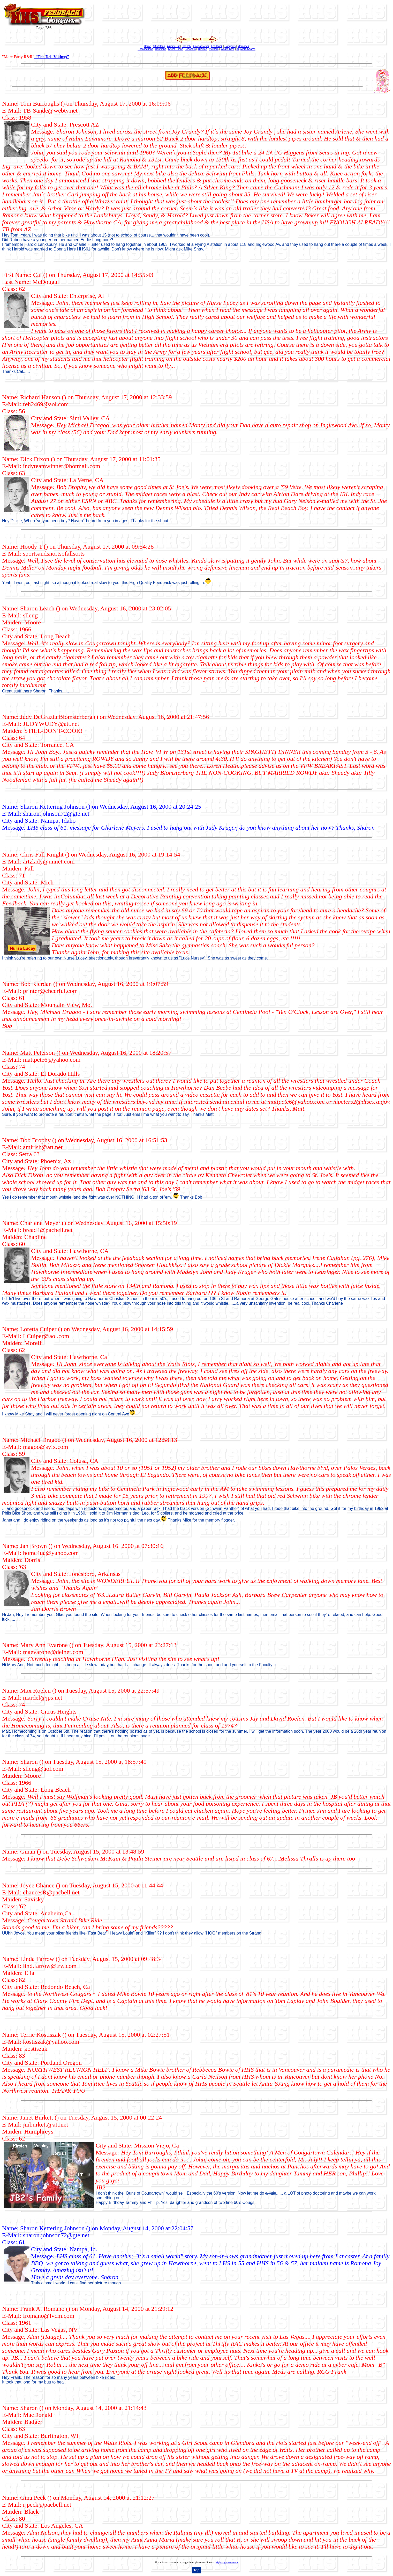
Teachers (190, 49)
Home (147, 46)
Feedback (216, 46)
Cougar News (201, 46)
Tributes (202, 49)
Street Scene (175, 49)
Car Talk (186, 46)
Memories (243, 46)
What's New (227, 49)
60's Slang (159, 46)
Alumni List (173, 46)
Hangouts (230, 46)
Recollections (145, 49)
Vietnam (214, 49)
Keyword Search (245, 49)
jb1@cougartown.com (226, 2562)
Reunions (160, 49)
